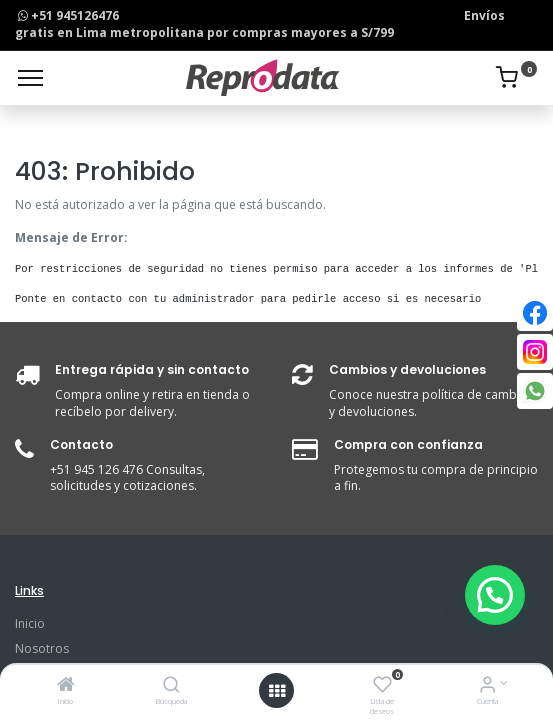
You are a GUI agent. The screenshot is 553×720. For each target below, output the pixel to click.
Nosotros (42, 648)
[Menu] (30, 78)
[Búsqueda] (171, 686)
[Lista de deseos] (382, 686)
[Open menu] (277, 691)
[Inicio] (66, 686)
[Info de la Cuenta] (487, 686)
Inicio (30, 623)
